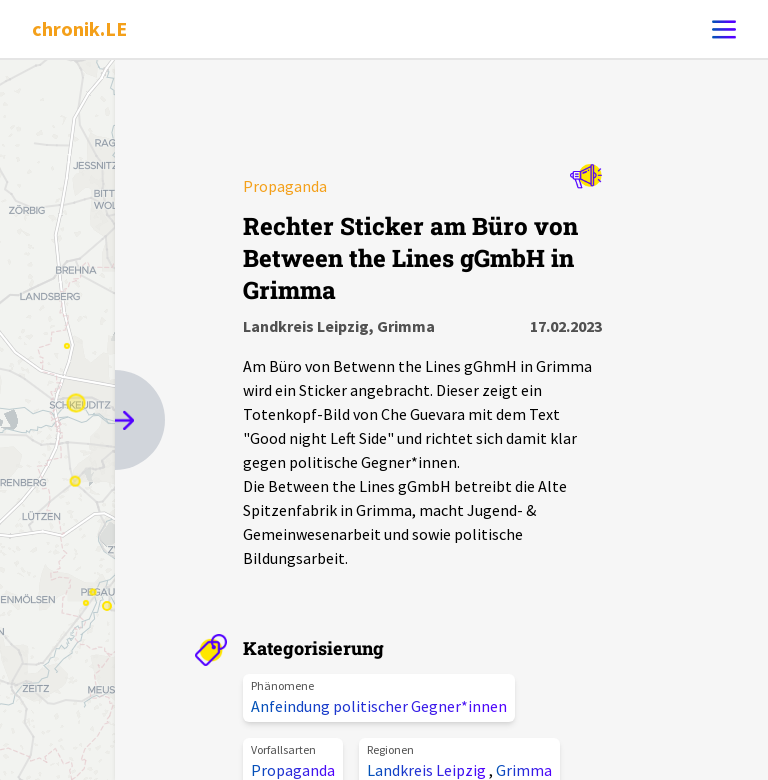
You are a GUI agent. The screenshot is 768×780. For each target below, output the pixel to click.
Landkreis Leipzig (428, 770)
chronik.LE (79, 28)
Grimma (524, 770)
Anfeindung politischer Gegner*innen (379, 706)
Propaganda (293, 770)
